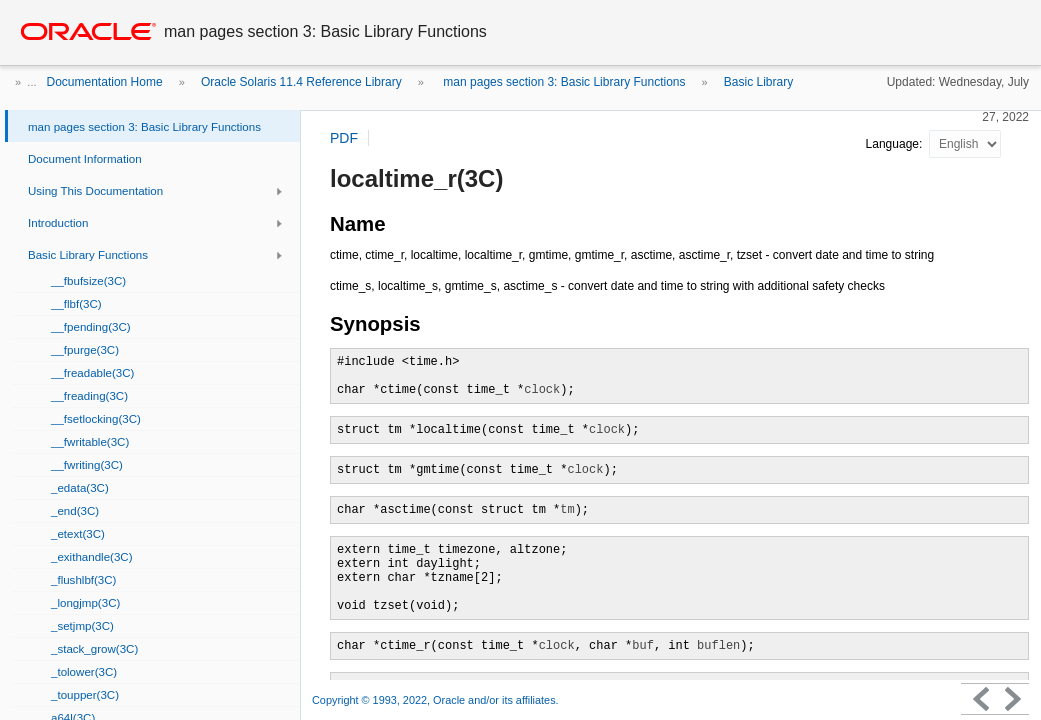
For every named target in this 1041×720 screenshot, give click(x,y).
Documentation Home (105, 82)
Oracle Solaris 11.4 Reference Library (301, 82)
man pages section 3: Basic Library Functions (562, 82)
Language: (896, 144)
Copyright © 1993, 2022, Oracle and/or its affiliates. (437, 700)
